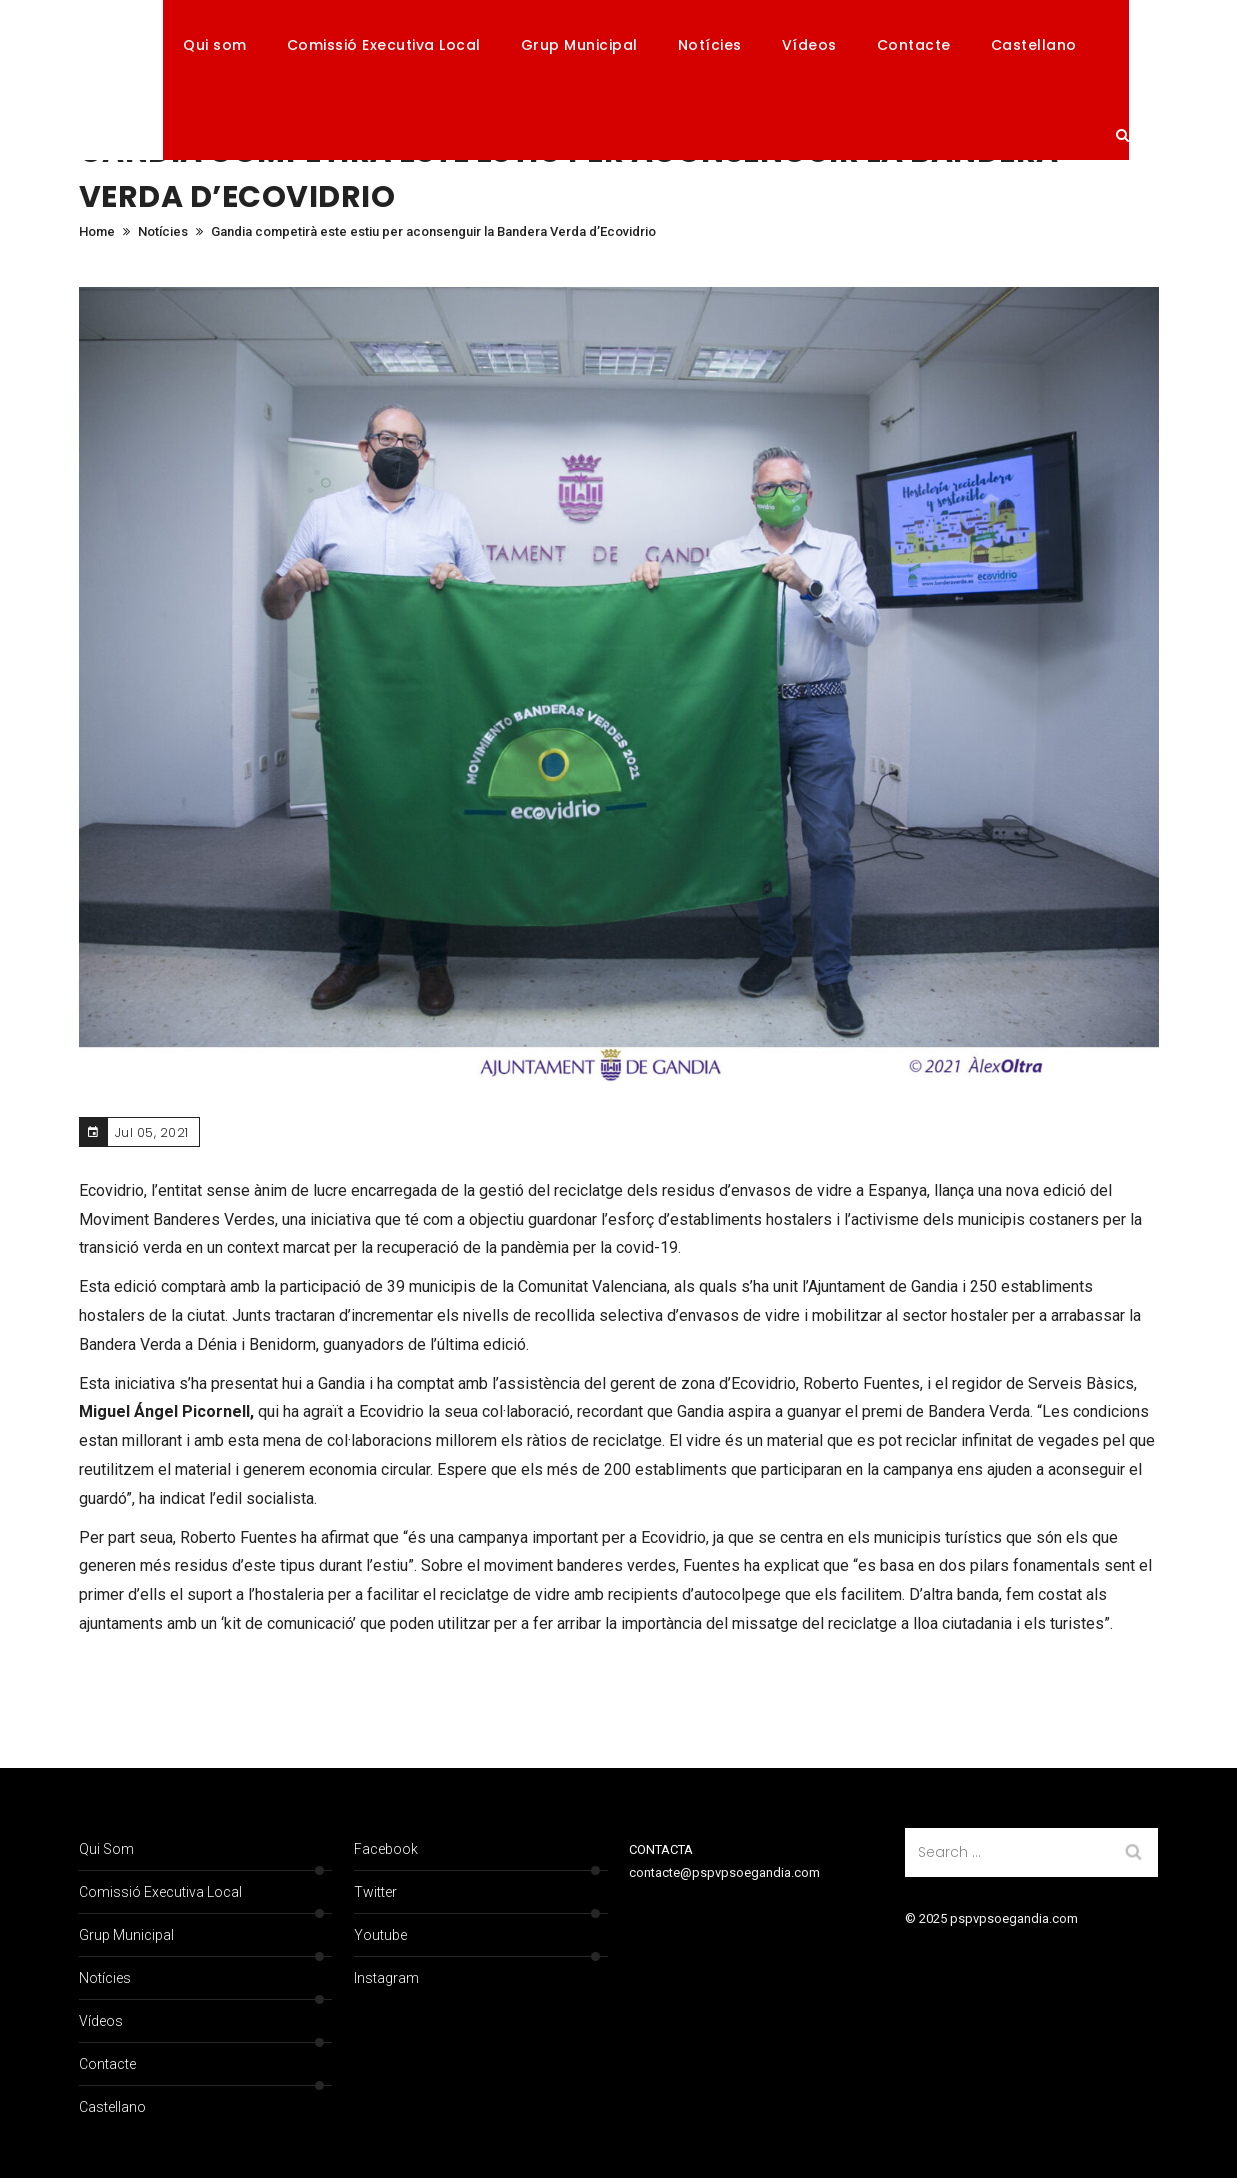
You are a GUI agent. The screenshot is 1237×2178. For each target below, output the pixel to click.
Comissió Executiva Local (384, 45)
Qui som (215, 45)
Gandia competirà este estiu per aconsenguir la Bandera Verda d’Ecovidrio (433, 231)
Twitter (375, 1892)
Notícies (710, 45)
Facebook (386, 1849)
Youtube (380, 1935)
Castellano (1034, 45)
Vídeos (809, 45)
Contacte (914, 45)
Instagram (386, 1978)
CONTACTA (661, 1849)
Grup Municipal (579, 45)
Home (97, 231)
